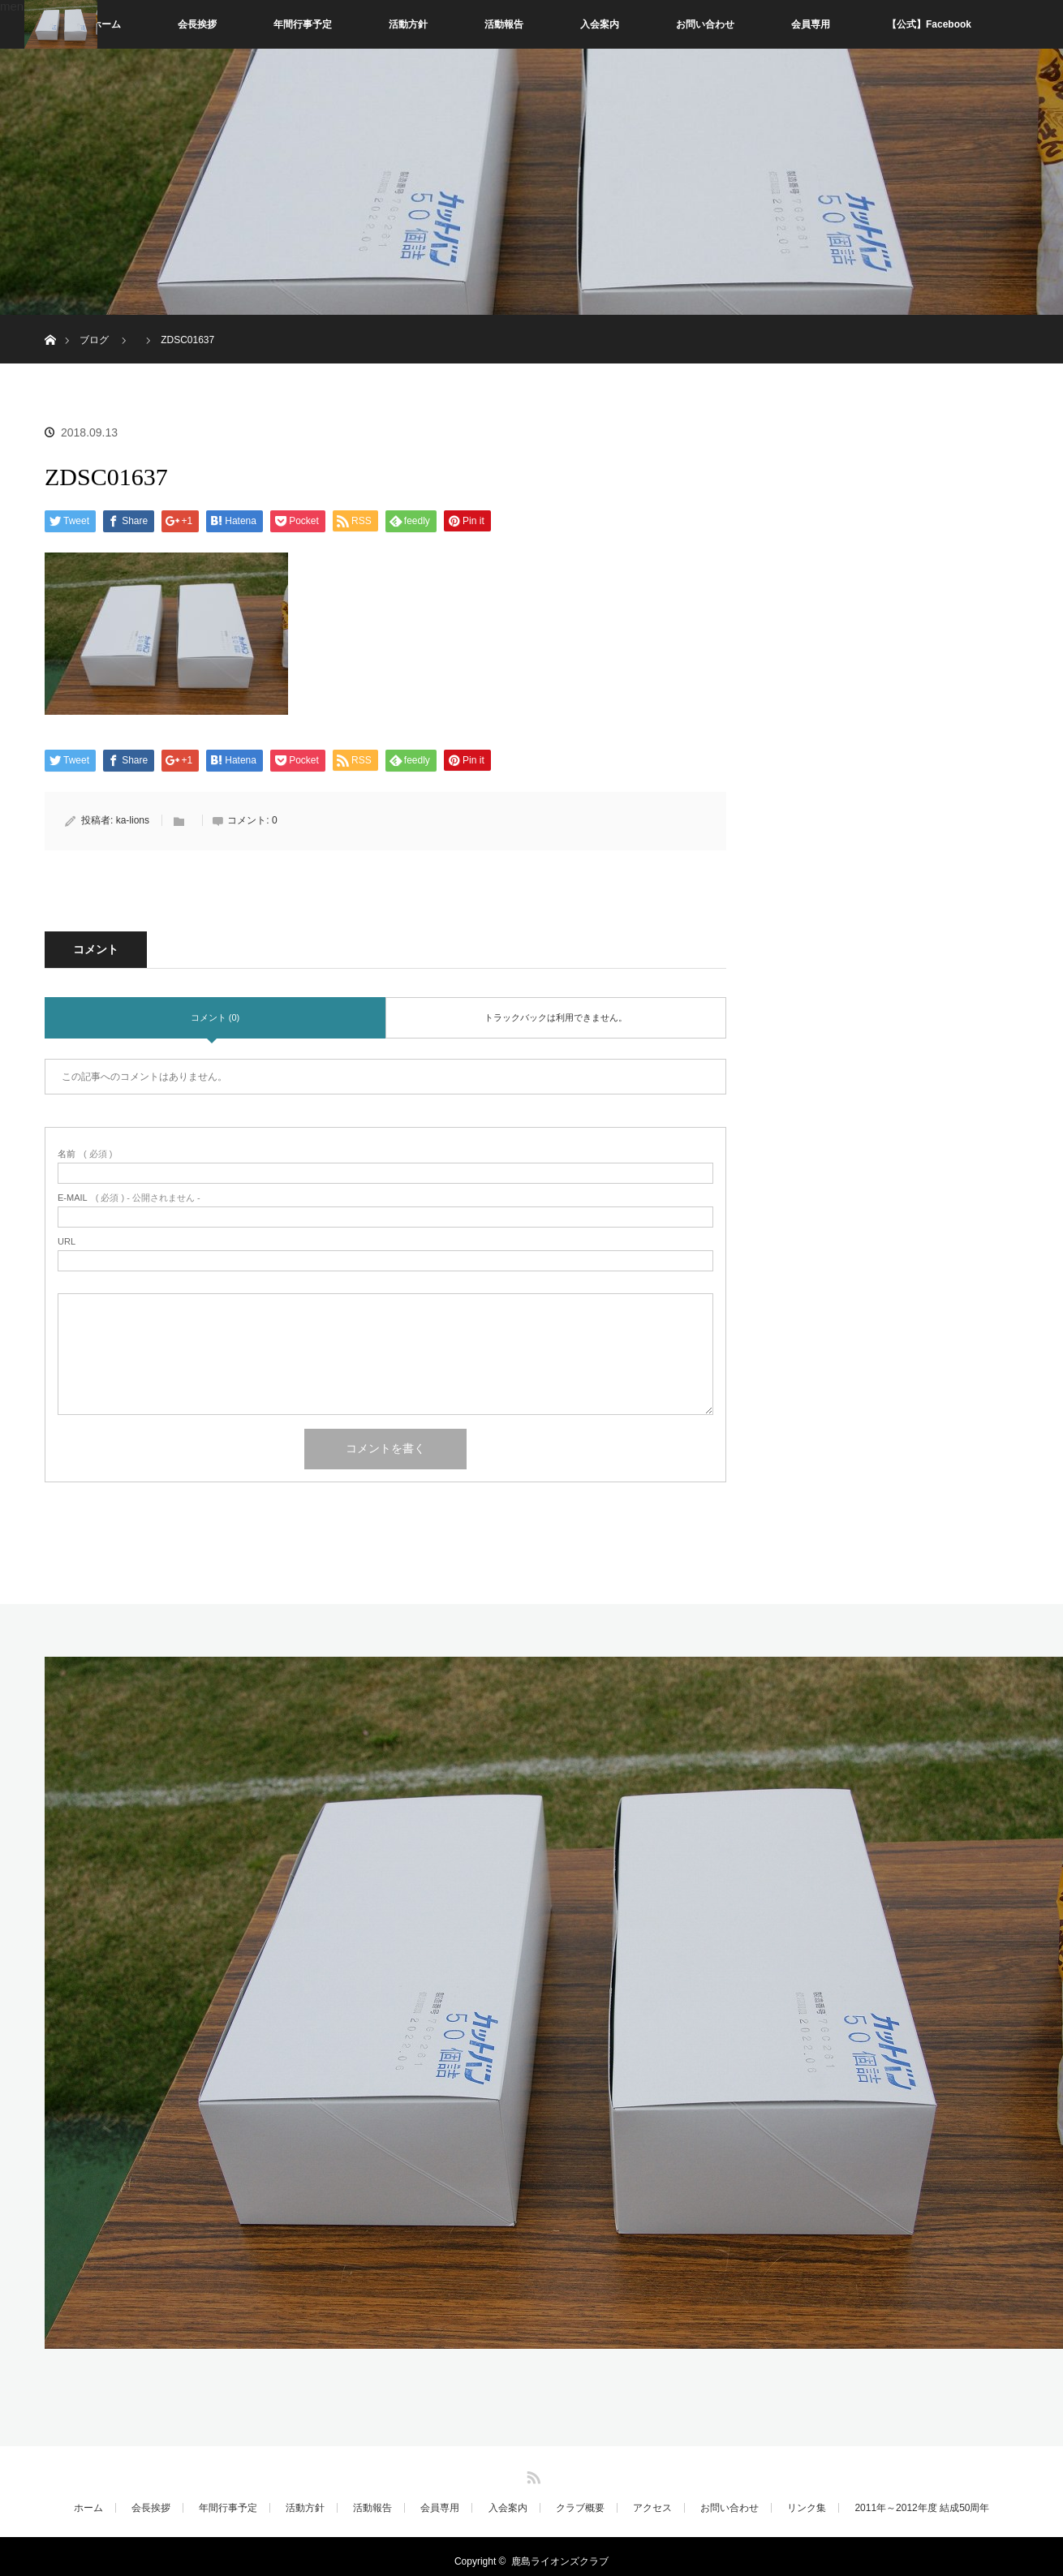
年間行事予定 (302, 24)
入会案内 (599, 24)
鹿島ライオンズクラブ (560, 2561)
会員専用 (810, 24)
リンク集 (806, 2508)
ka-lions (132, 820)
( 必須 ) (85, 1154)
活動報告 (503, 24)
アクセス (652, 2508)
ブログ (94, 340)
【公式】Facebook (929, 24)
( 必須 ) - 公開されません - (129, 1197)
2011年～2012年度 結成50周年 (921, 2508)
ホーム (106, 24)
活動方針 (408, 24)
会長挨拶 (197, 24)
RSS (531, 2474)
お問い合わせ (705, 24)
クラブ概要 (580, 2508)
